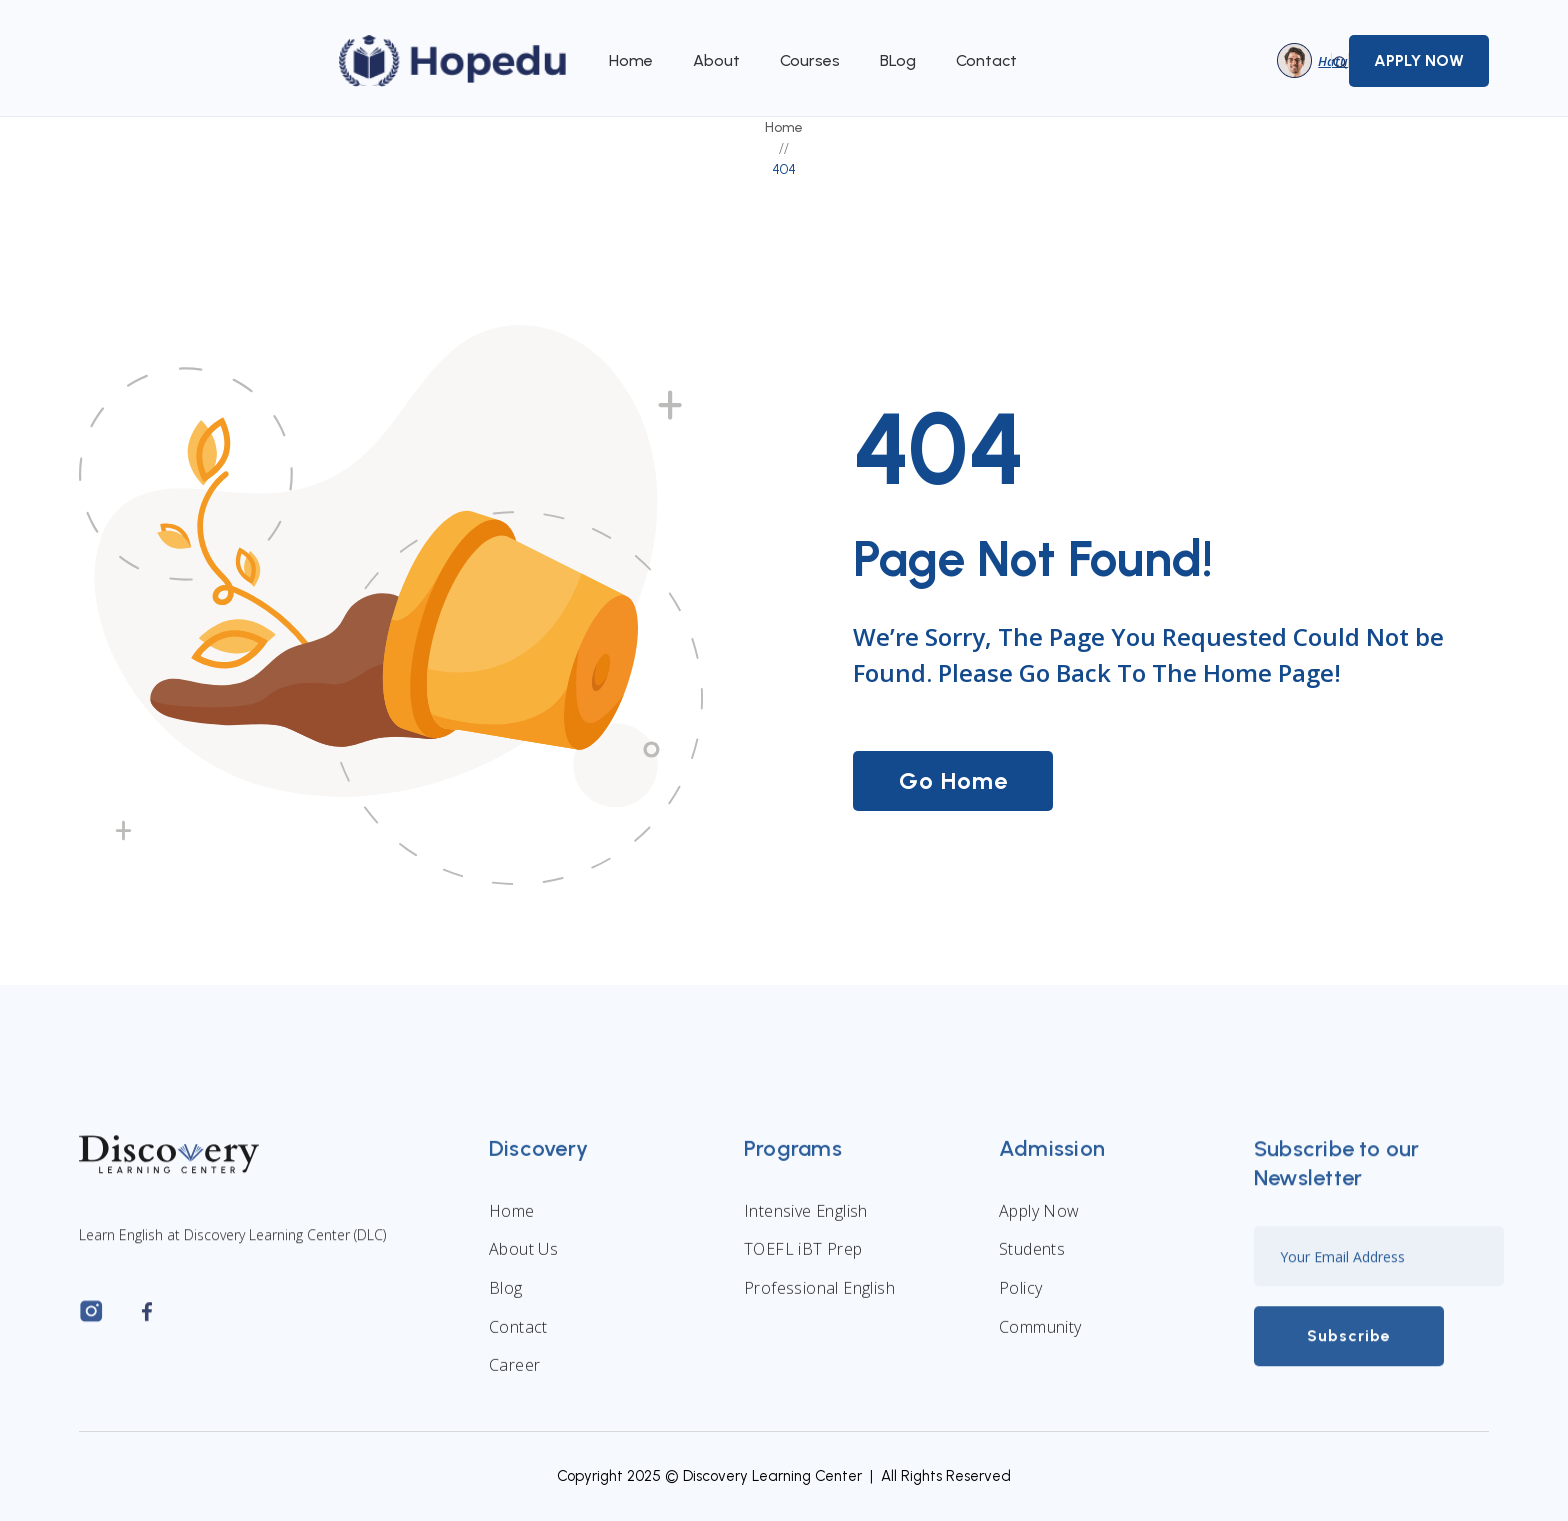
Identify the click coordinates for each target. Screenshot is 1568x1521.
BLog (898, 60)
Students (1032, 1259)
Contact (986, 60)
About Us (523, 1259)
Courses (810, 60)
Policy (1020, 1298)
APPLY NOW (1419, 60)
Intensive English (806, 1220)
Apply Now (1039, 1220)
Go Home (953, 780)
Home (631, 60)
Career (514, 1375)
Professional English (819, 1298)
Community (1040, 1336)
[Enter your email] (1379, 1266)
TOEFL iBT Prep (803, 1259)
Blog (506, 1298)
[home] (454, 61)
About (716, 60)
